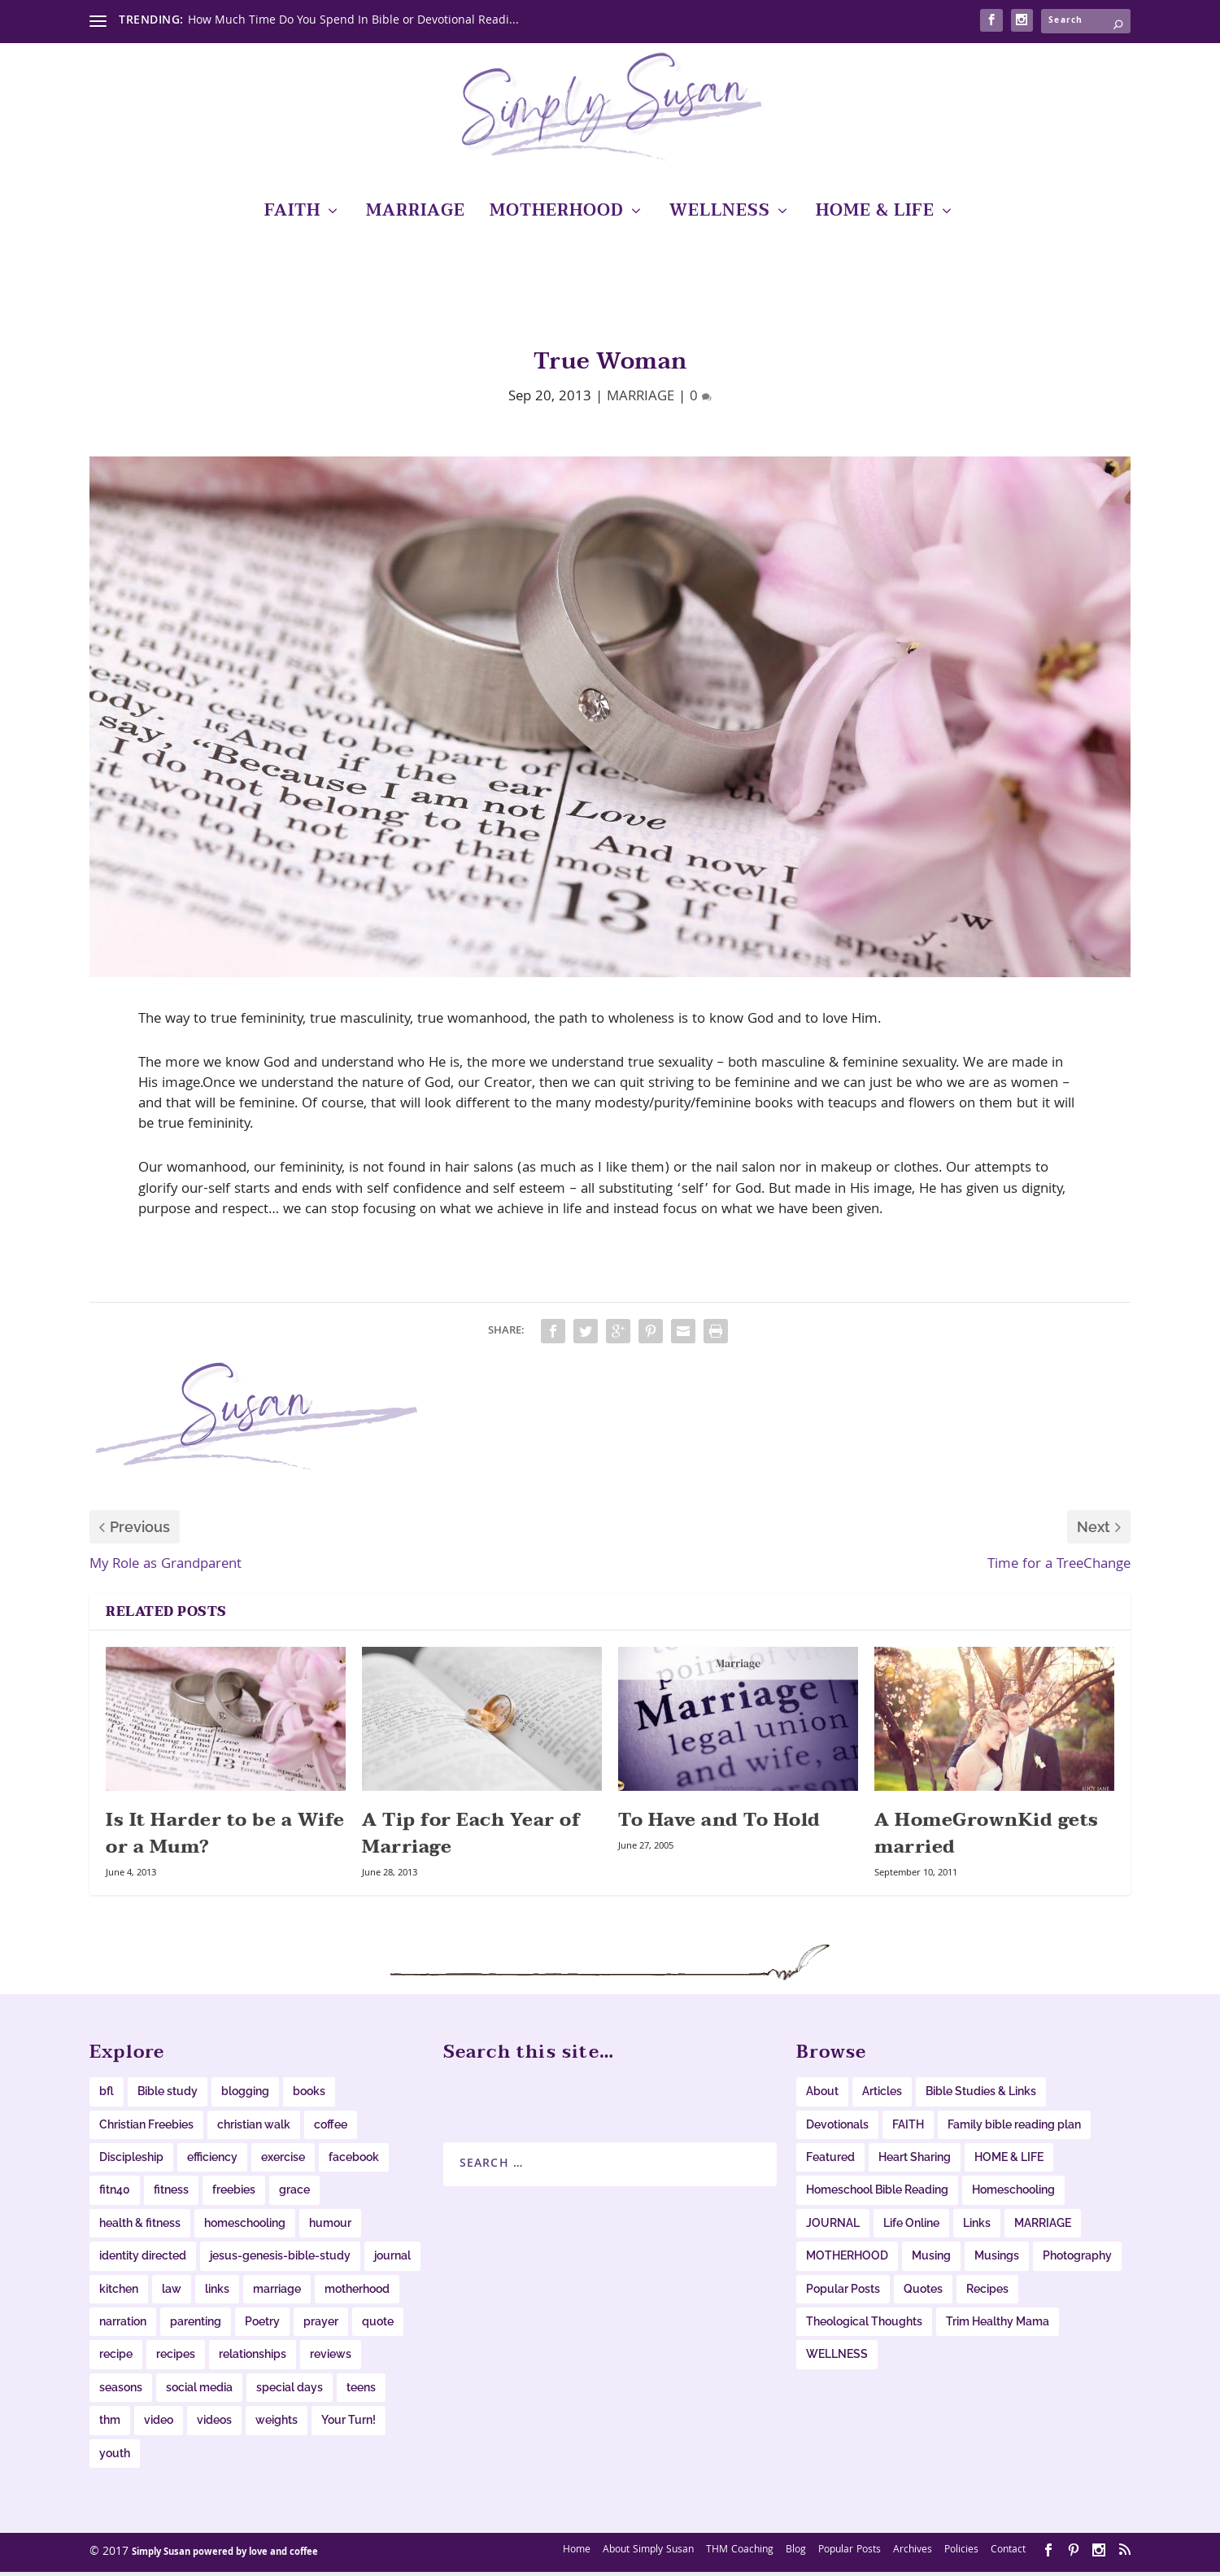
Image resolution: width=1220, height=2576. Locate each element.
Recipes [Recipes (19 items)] (987, 2292)
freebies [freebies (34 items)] (233, 2193)
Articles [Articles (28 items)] (882, 2095)
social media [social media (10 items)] (199, 2391)
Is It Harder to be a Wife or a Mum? (225, 1838)
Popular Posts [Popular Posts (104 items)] (843, 2292)
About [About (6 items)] (822, 2095)
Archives (912, 2554)
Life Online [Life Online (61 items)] (911, 2226)
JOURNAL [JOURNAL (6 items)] (833, 2226)
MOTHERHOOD (557, 218)
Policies (961, 2554)
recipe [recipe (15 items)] (116, 2357)
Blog (796, 2554)
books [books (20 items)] (309, 2095)
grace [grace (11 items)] (294, 2193)
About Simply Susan (648, 2554)
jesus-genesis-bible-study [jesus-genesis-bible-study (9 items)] (280, 2259)
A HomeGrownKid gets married (986, 1838)
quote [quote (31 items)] (378, 2325)
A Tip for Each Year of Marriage (471, 1838)
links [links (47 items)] (217, 2292)
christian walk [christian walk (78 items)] (253, 2128)
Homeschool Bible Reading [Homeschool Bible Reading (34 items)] (877, 2193)
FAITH (292, 218)
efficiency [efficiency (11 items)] (212, 2161)
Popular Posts (849, 2554)
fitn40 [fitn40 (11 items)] (114, 2193)
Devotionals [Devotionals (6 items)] (837, 2128)
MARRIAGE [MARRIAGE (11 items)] (1042, 2226)
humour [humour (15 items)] (330, 2226)
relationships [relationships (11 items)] (252, 2357)
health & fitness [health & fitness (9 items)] (140, 2226)
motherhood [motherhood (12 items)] (357, 2292)
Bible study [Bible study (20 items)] (167, 2095)
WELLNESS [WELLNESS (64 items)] (837, 2357)
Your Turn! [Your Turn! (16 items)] (348, 2423)
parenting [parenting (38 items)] (195, 2325)
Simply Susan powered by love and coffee (225, 2557)
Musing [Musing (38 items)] (931, 2259)
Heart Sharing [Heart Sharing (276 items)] (914, 2161)
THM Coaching (739, 2554)
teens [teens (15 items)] (361, 2391)
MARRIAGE (415, 218)
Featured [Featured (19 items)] (830, 2161)
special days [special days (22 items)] (289, 2391)
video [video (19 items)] (158, 2423)
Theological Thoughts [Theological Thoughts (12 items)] (864, 2325)
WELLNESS (719, 218)
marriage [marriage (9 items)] (277, 2292)
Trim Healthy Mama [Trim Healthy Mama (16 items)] (997, 2325)
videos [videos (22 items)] (214, 2423)
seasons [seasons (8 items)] (120, 2391)
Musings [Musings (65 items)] (996, 2259)
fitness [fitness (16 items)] (171, 2193)
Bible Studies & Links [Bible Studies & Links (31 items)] (981, 2095)
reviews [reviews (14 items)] (330, 2357)
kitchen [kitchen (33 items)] (118, 2292)
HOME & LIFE (875, 218)
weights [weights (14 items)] (276, 2423)
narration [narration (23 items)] (122, 2325)
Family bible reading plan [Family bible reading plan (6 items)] (1014, 2128)
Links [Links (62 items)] (977, 2226)
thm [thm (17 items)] (109, 2423)
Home (576, 2554)
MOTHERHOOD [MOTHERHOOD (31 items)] (847, 2259)
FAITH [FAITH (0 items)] (908, 2128)
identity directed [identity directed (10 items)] (142, 2259)
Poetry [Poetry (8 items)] (262, 2325)
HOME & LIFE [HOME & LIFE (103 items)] (1009, 2161)
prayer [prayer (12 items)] (320, 2325)
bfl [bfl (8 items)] (106, 2095)
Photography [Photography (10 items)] (1077, 2259)
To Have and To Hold (719, 1824)
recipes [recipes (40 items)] (175, 2357)
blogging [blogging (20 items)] (245, 2095)
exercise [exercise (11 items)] (283, 2161)
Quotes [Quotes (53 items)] (923, 2292)
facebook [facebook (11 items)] (354, 2161)
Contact (1008, 2554)
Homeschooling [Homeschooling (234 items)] (1013, 2193)
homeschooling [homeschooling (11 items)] (244, 2226)
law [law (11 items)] (171, 2292)
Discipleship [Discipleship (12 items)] (131, 2161)
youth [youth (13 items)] (114, 2456)
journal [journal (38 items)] (392, 2259)
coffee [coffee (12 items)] (330, 2128)
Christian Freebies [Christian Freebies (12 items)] (146, 2128)
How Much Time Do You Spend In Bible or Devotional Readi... (353, 21)
